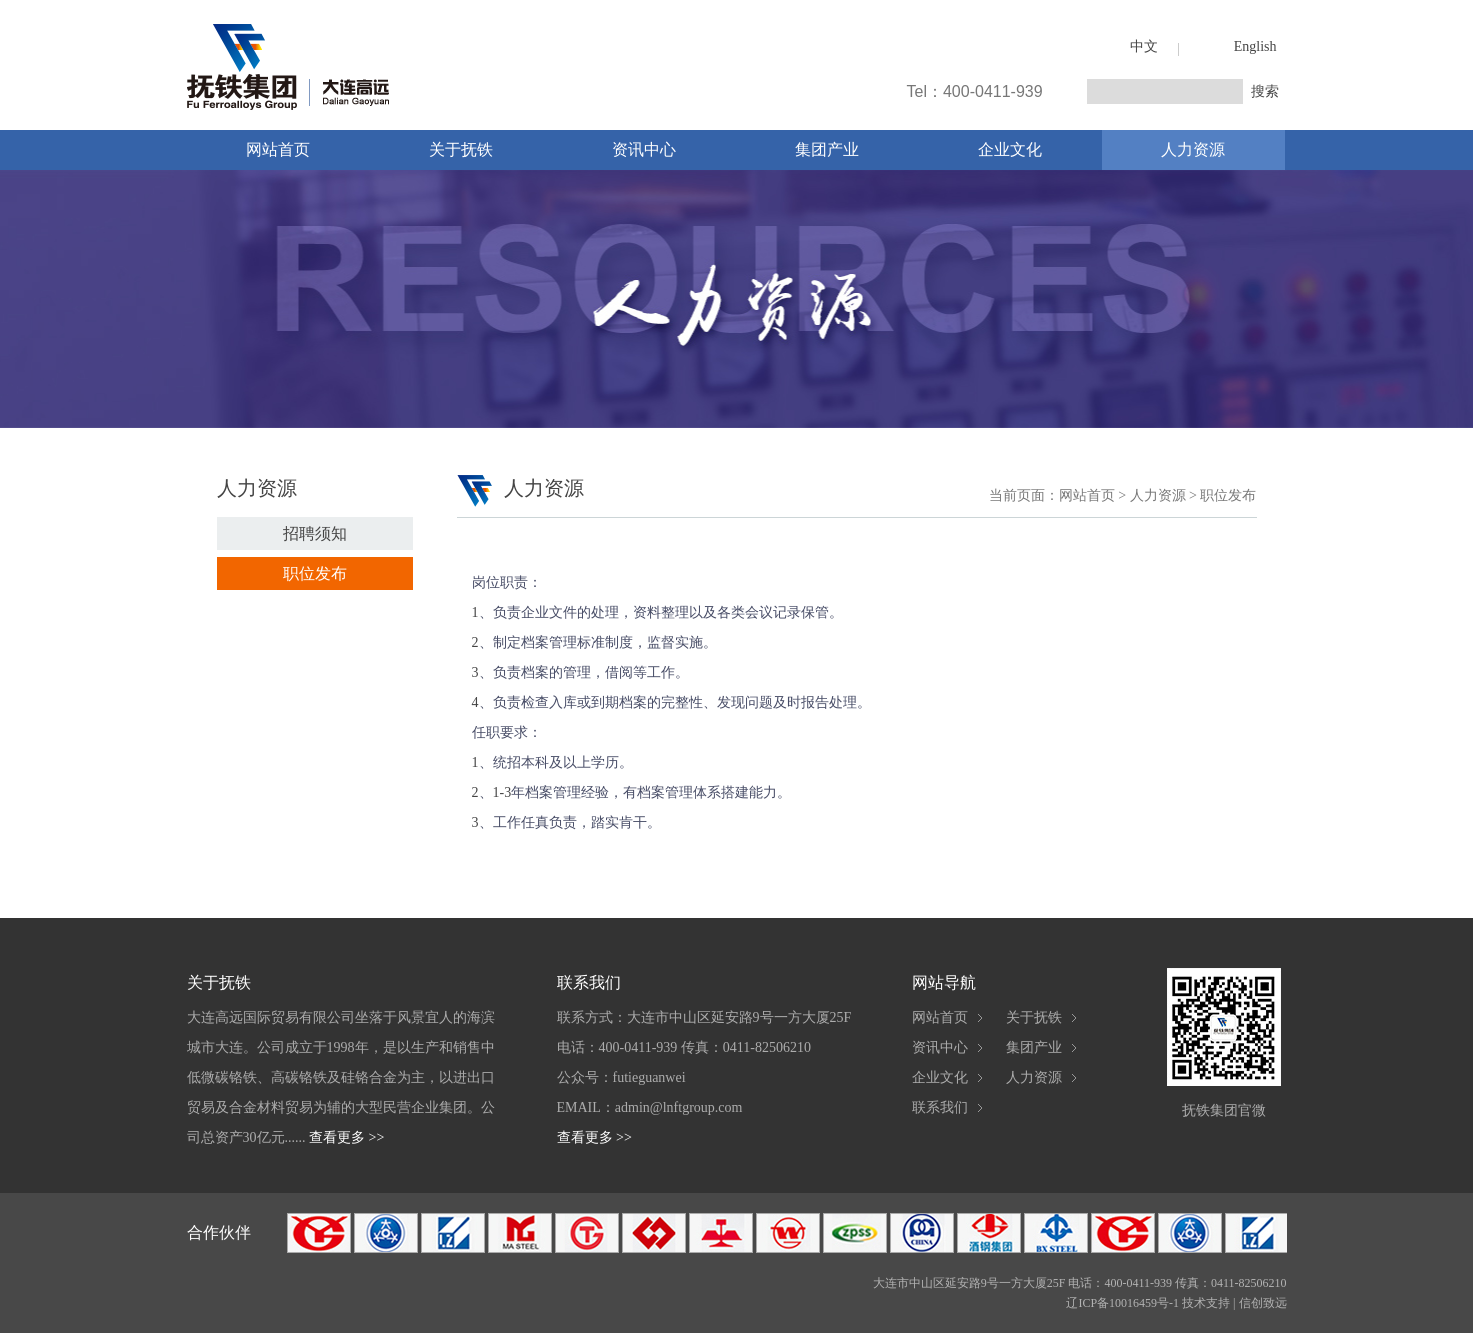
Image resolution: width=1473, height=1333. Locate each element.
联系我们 (940, 1107)
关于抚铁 (461, 149)
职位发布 (315, 573)
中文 (1144, 46)
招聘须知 (315, 533)
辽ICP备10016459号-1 (1122, 1303)
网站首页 (278, 149)
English (1255, 46)
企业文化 (1010, 149)
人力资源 (1193, 149)
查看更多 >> (346, 1137)
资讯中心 (644, 149)
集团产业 (827, 149)
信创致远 (1263, 1303)
